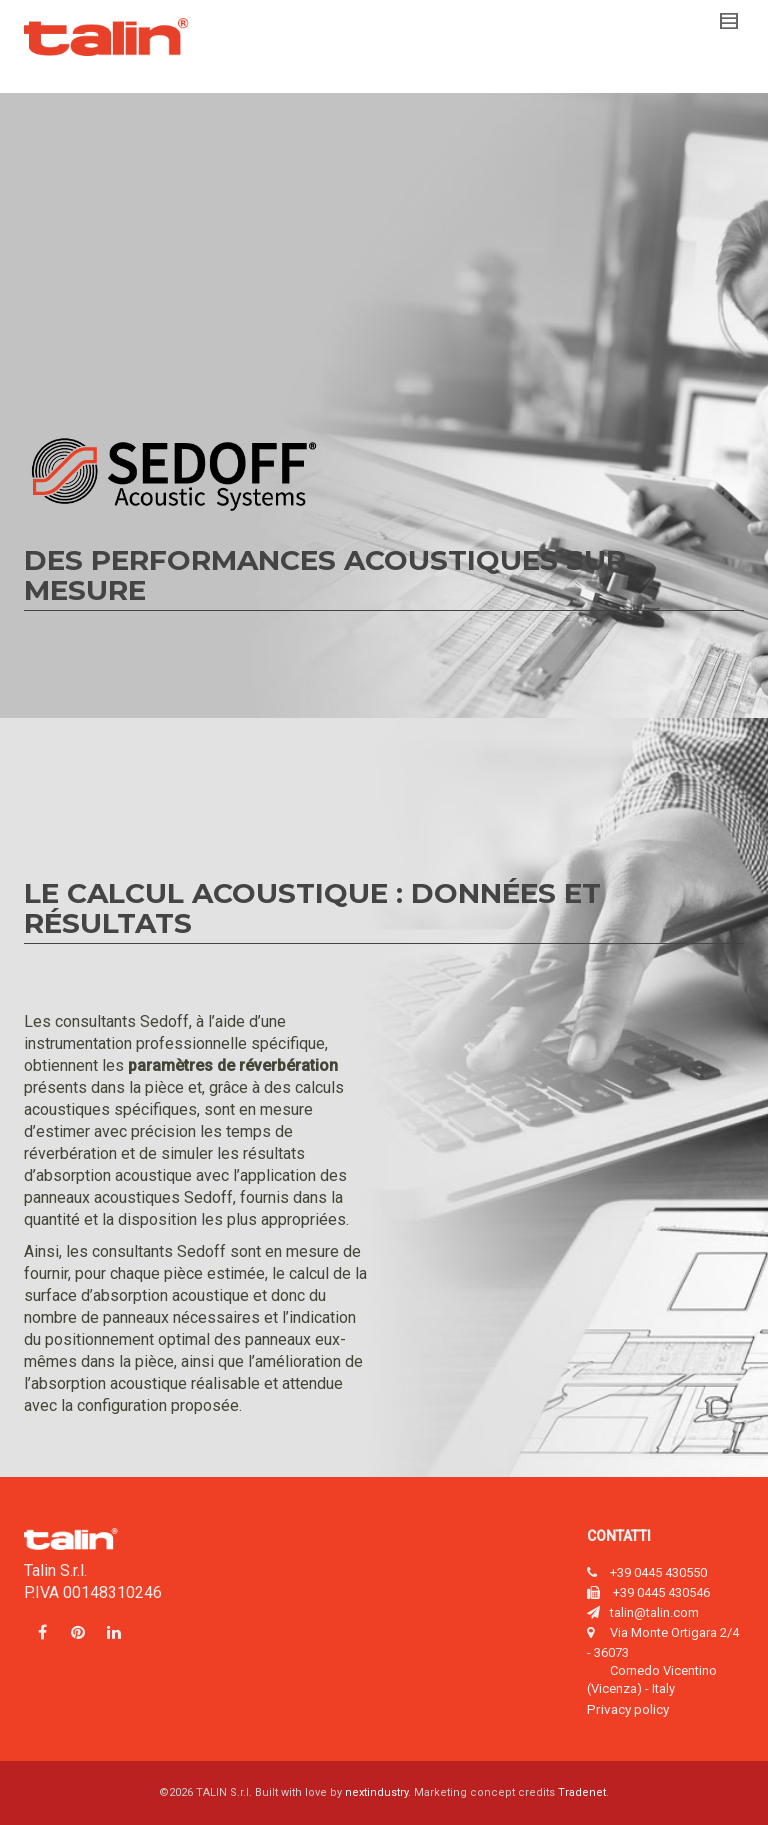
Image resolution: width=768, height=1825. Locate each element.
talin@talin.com (654, 1612)
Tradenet (582, 1792)
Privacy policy (628, 1709)
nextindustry (376, 1792)
